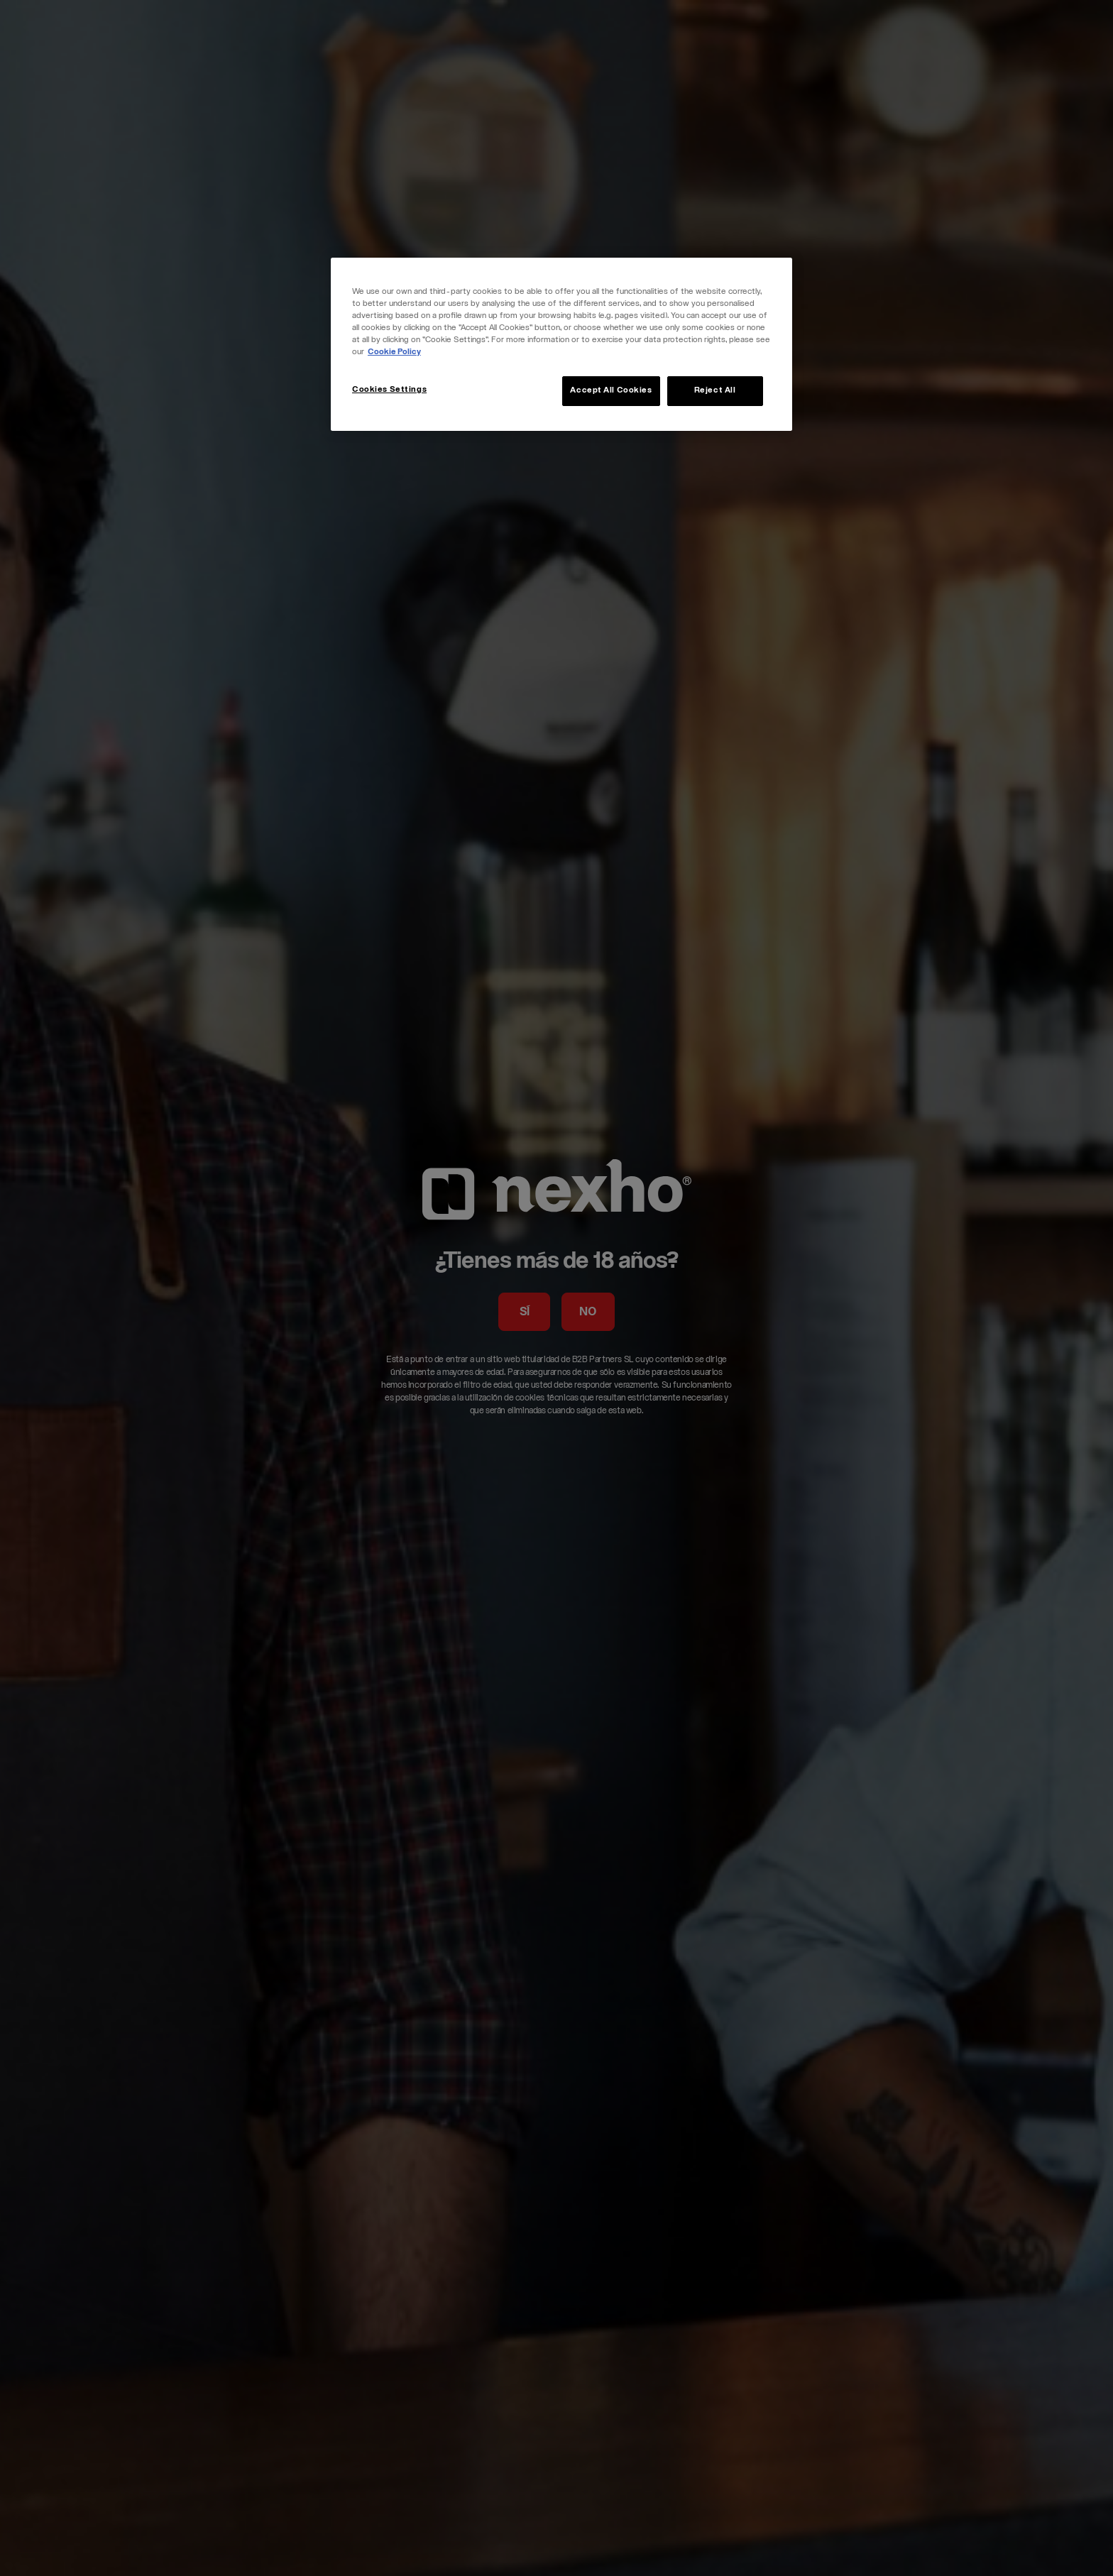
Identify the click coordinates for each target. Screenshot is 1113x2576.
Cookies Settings (389, 390)
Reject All (715, 391)
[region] (561, 344)
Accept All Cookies (611, 391)
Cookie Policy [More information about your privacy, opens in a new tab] (394, 352)
